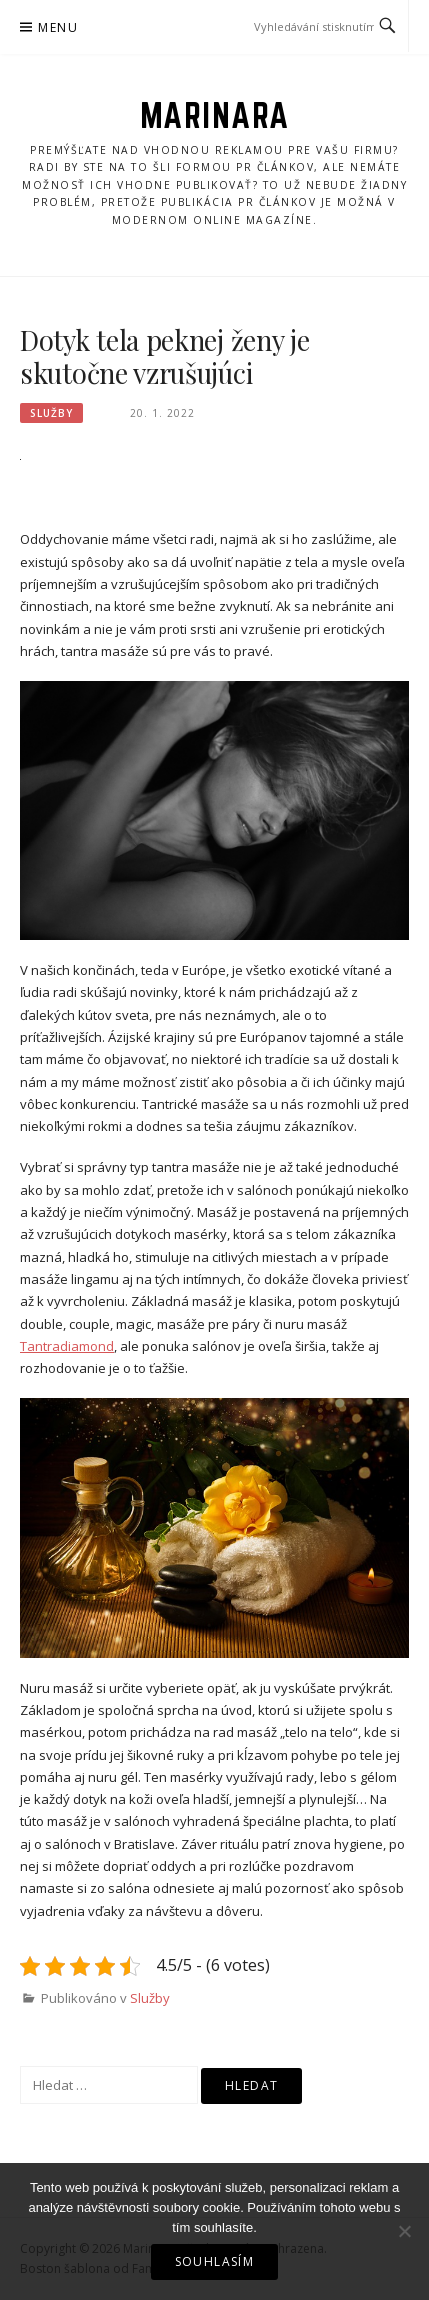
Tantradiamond (67, 1346)
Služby (51, 413)
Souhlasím (215, 2261)
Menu (58, 27)
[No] (404, 2231)
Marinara (215, 115)
